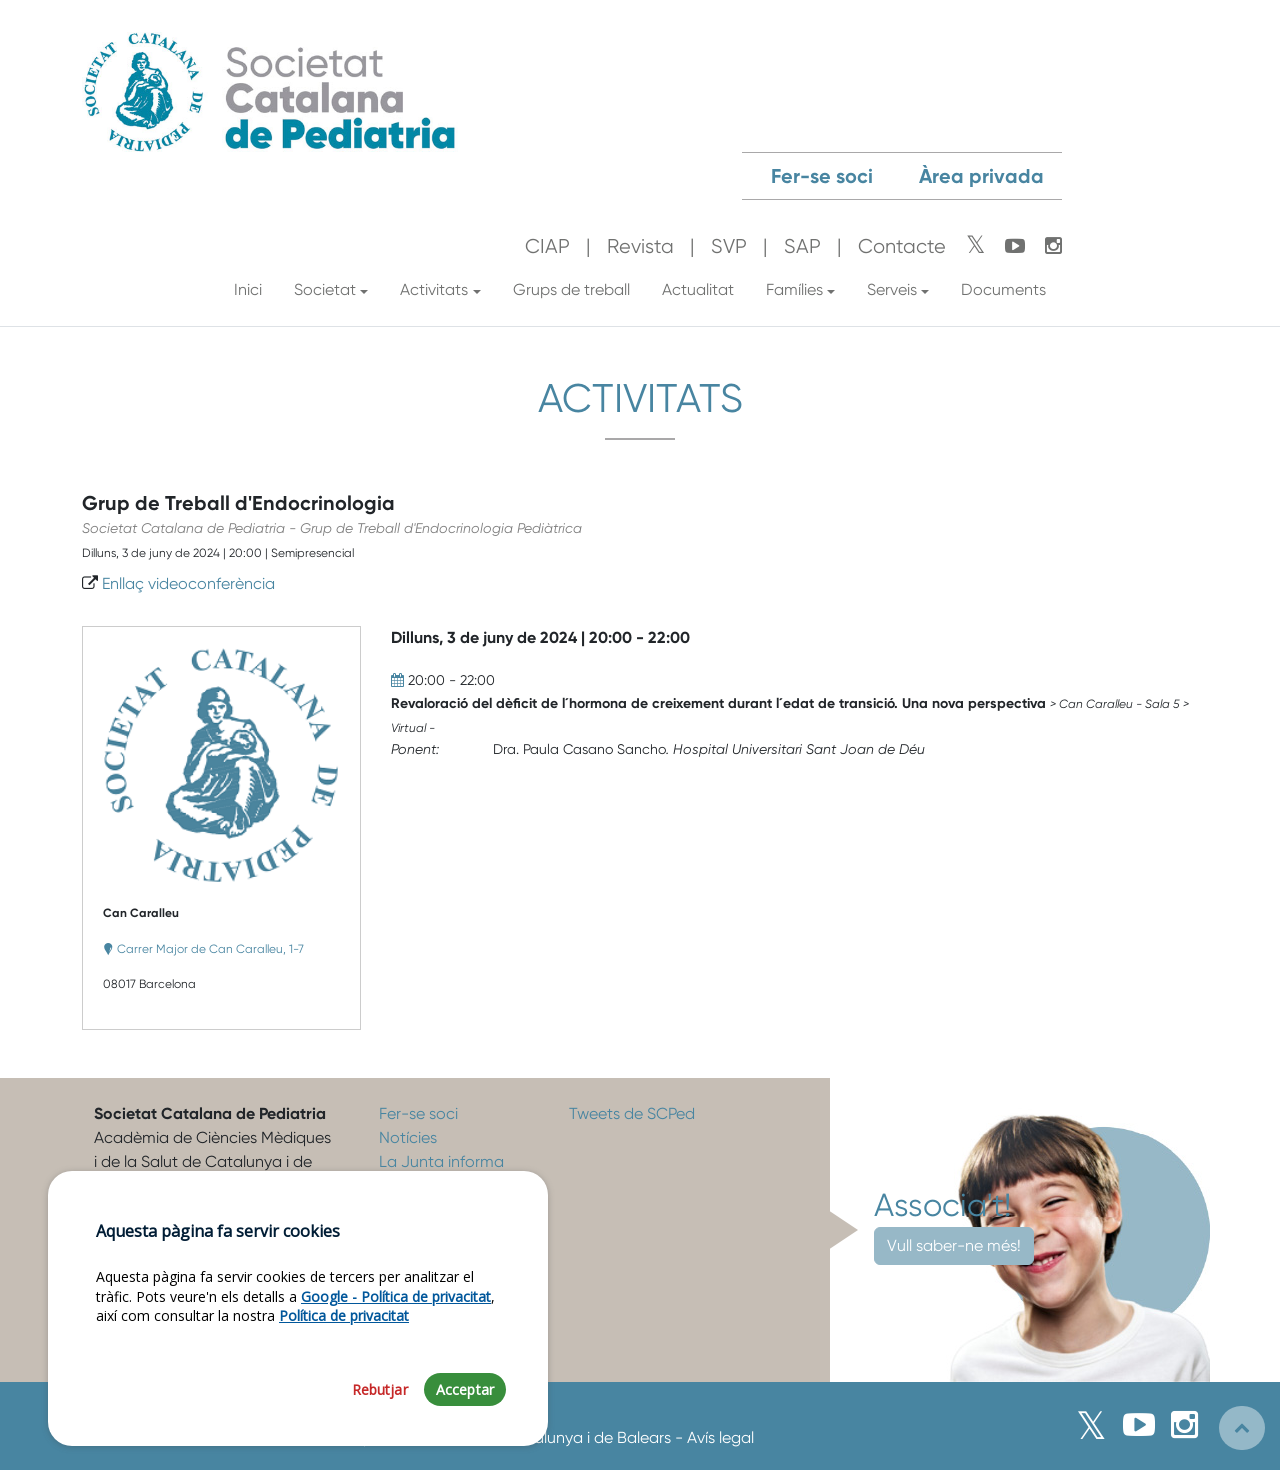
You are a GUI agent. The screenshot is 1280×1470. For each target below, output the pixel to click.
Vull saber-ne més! (954, 1245)
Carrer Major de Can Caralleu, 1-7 (210, 949)
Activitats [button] (434, 289)
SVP (729, 246)
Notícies (408, 1137)
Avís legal (720, 1437)
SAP (802, 246)
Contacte (902, 246)
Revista (640, 246)
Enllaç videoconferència (188, 583)
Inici (248, 289)
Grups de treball (571, 289)
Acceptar (465, 1403)
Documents (1003, 289)
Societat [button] (325, 289)
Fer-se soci (822, 176)
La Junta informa (441, 1161)
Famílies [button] (794, 289)
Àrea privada (981, 176)
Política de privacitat (344, 1329)
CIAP (547, 246)
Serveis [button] (892, 289)
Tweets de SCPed (632, 1113)
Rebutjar (380, 1403)
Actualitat (698, 289)
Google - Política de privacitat (396, 1310)
